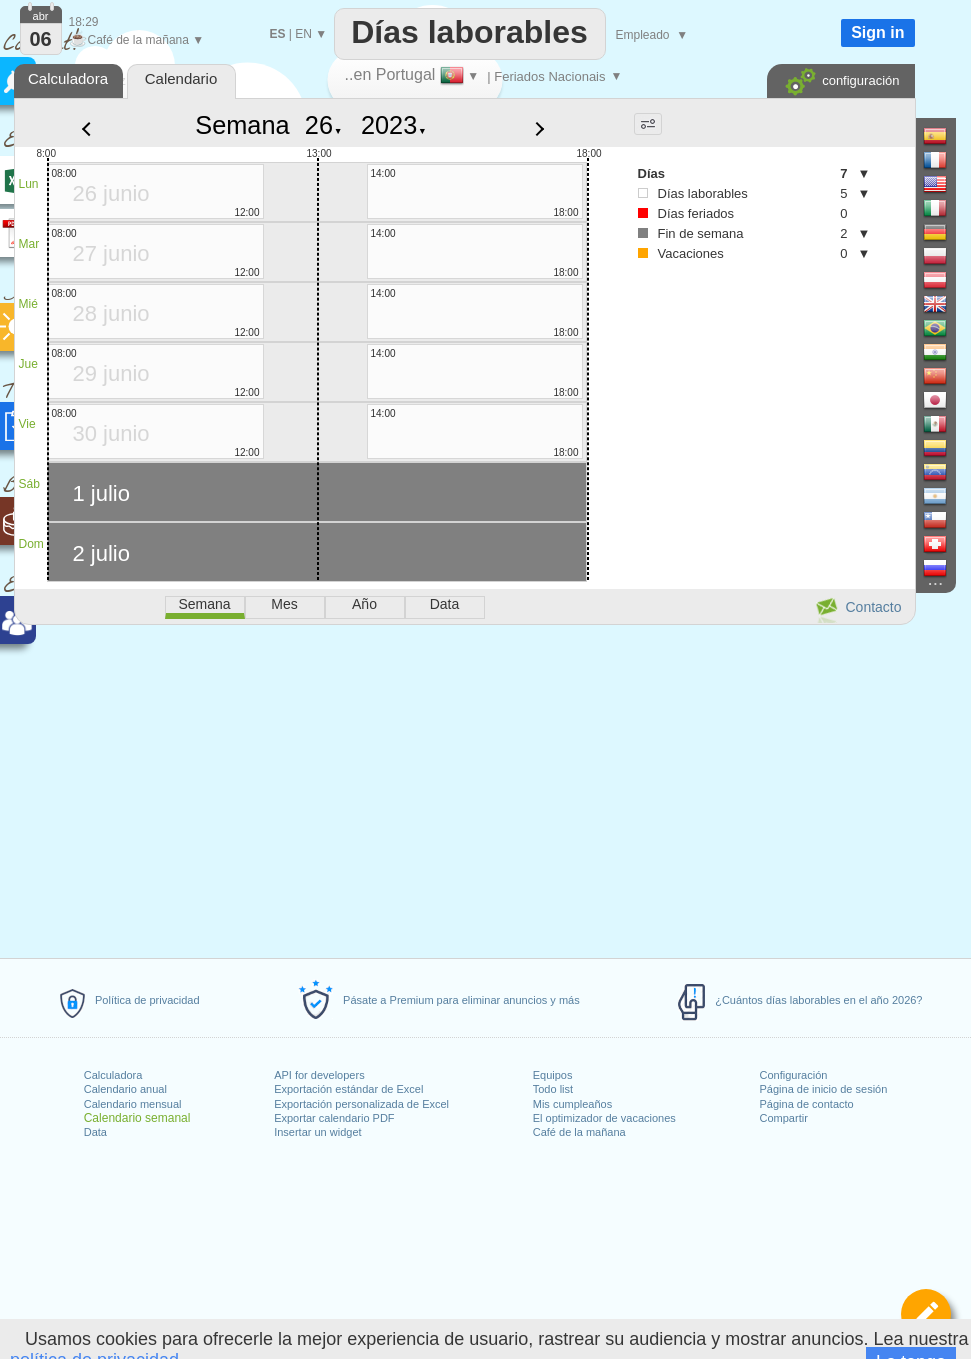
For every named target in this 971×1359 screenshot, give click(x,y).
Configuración (794, 1075)
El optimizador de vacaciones (604, 1118)
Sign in (877, 32)
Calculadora (113, 1075)
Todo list (553, 1089)
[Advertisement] (464, 788)
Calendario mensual (133, 1104)
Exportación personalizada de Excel (361, 1104)
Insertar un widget (317, 1132)
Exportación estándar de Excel (348, 1089)
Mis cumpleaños (572, 1104)
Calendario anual (125, 1089)
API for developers (319, 1075)
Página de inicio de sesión (824, 1089)
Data (95, 1132)
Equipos (553, 1075)
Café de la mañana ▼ (137, 40)
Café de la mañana (579, 1132)
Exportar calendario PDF (334, 1118)
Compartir (784, 1118)
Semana (242, 125)
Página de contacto (807, 1104)
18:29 (84, 22)
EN (303, 34)
